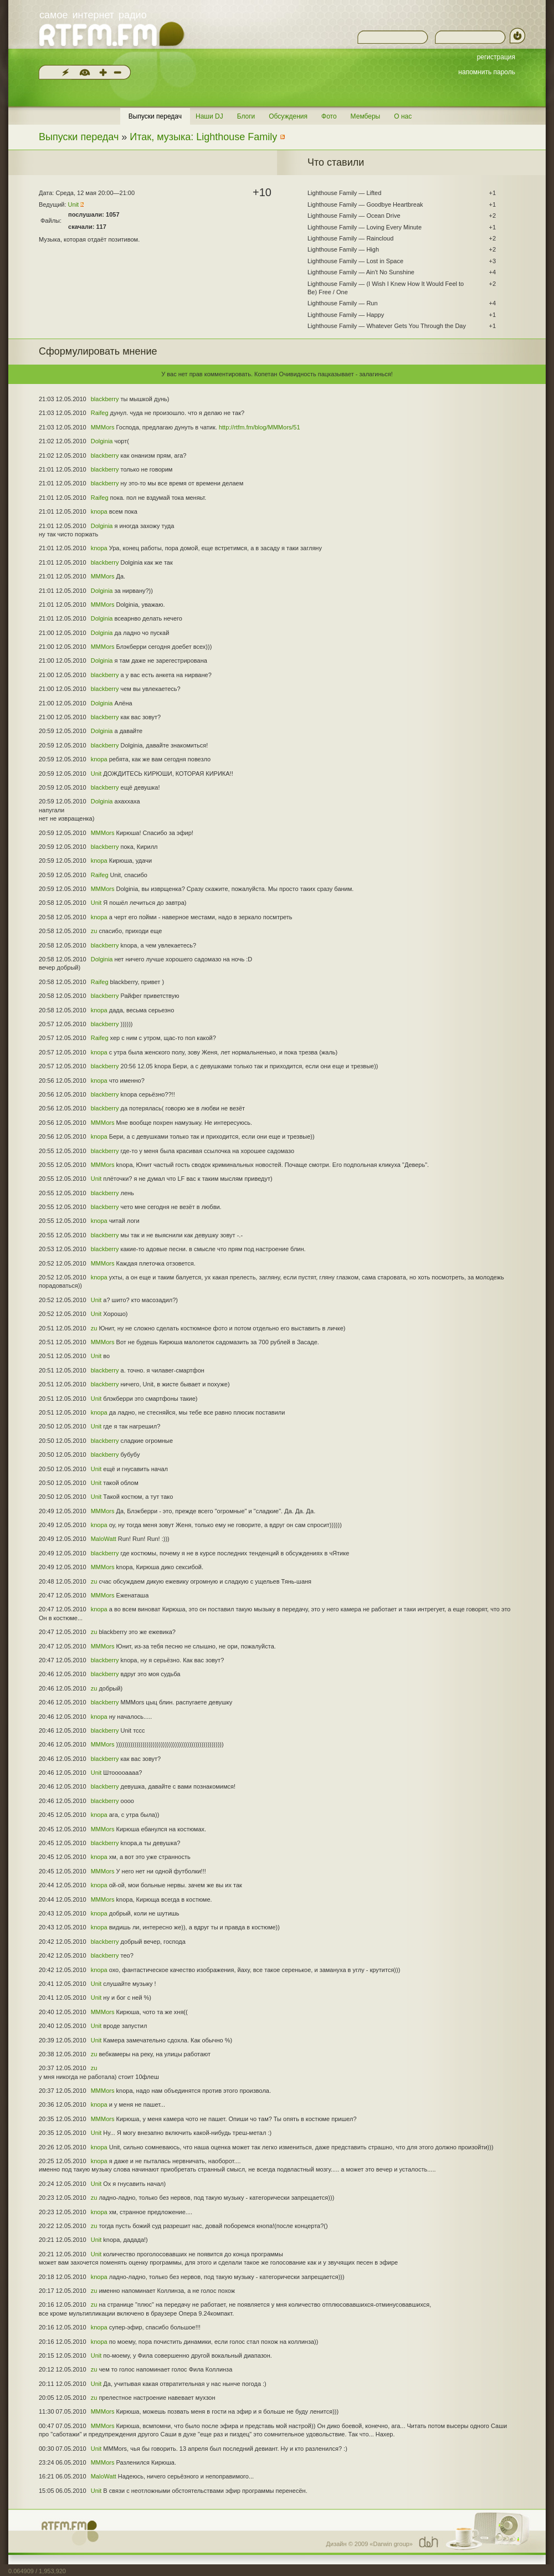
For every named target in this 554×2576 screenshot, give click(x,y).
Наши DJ (209, 116)
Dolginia (102, 441)
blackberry (105, 399)
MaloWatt (103, 1538)
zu (94, 931)
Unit (73, 204)
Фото (329, 116)
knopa (99, 511)
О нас (403, 116)
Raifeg (100, 412)
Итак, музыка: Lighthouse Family (203, 136)
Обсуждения (288, 116)
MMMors (103, 427)
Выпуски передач (155, 116)
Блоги (246, 116)
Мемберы (366, 116)
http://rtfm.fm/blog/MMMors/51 (259, 427)
